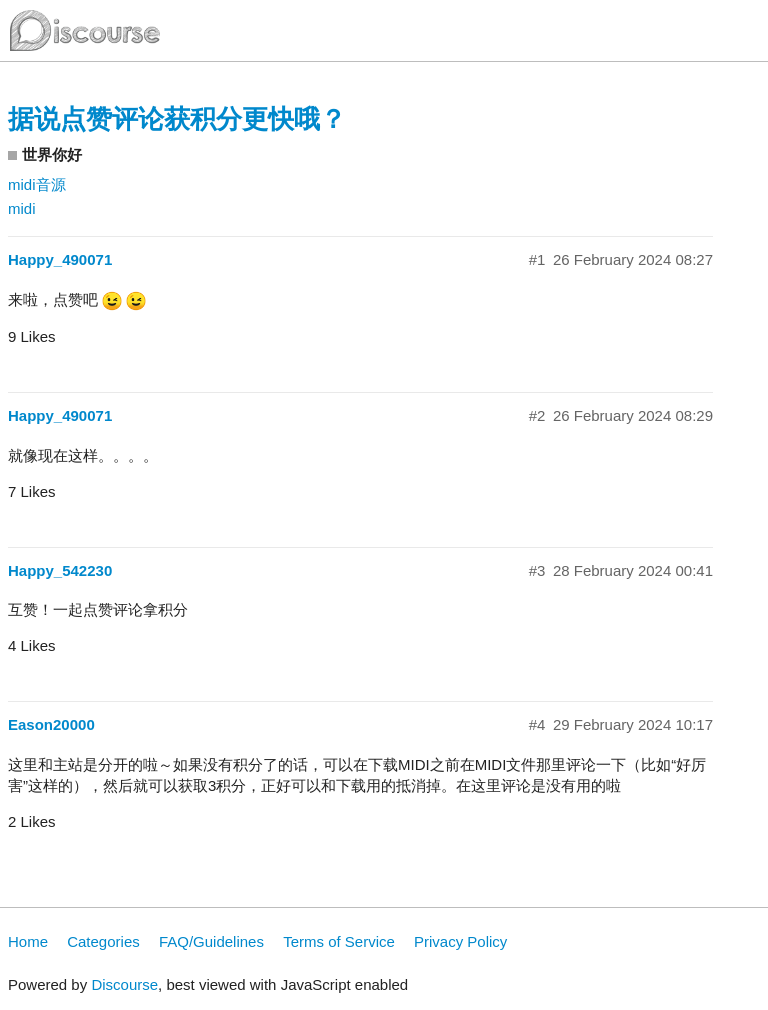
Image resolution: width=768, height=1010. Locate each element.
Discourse (124, 984)
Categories (103, 941)
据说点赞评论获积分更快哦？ (177, 119)
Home (28, 941)
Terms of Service (339, 941)
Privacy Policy (460, 941)
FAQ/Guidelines (211, 941)
